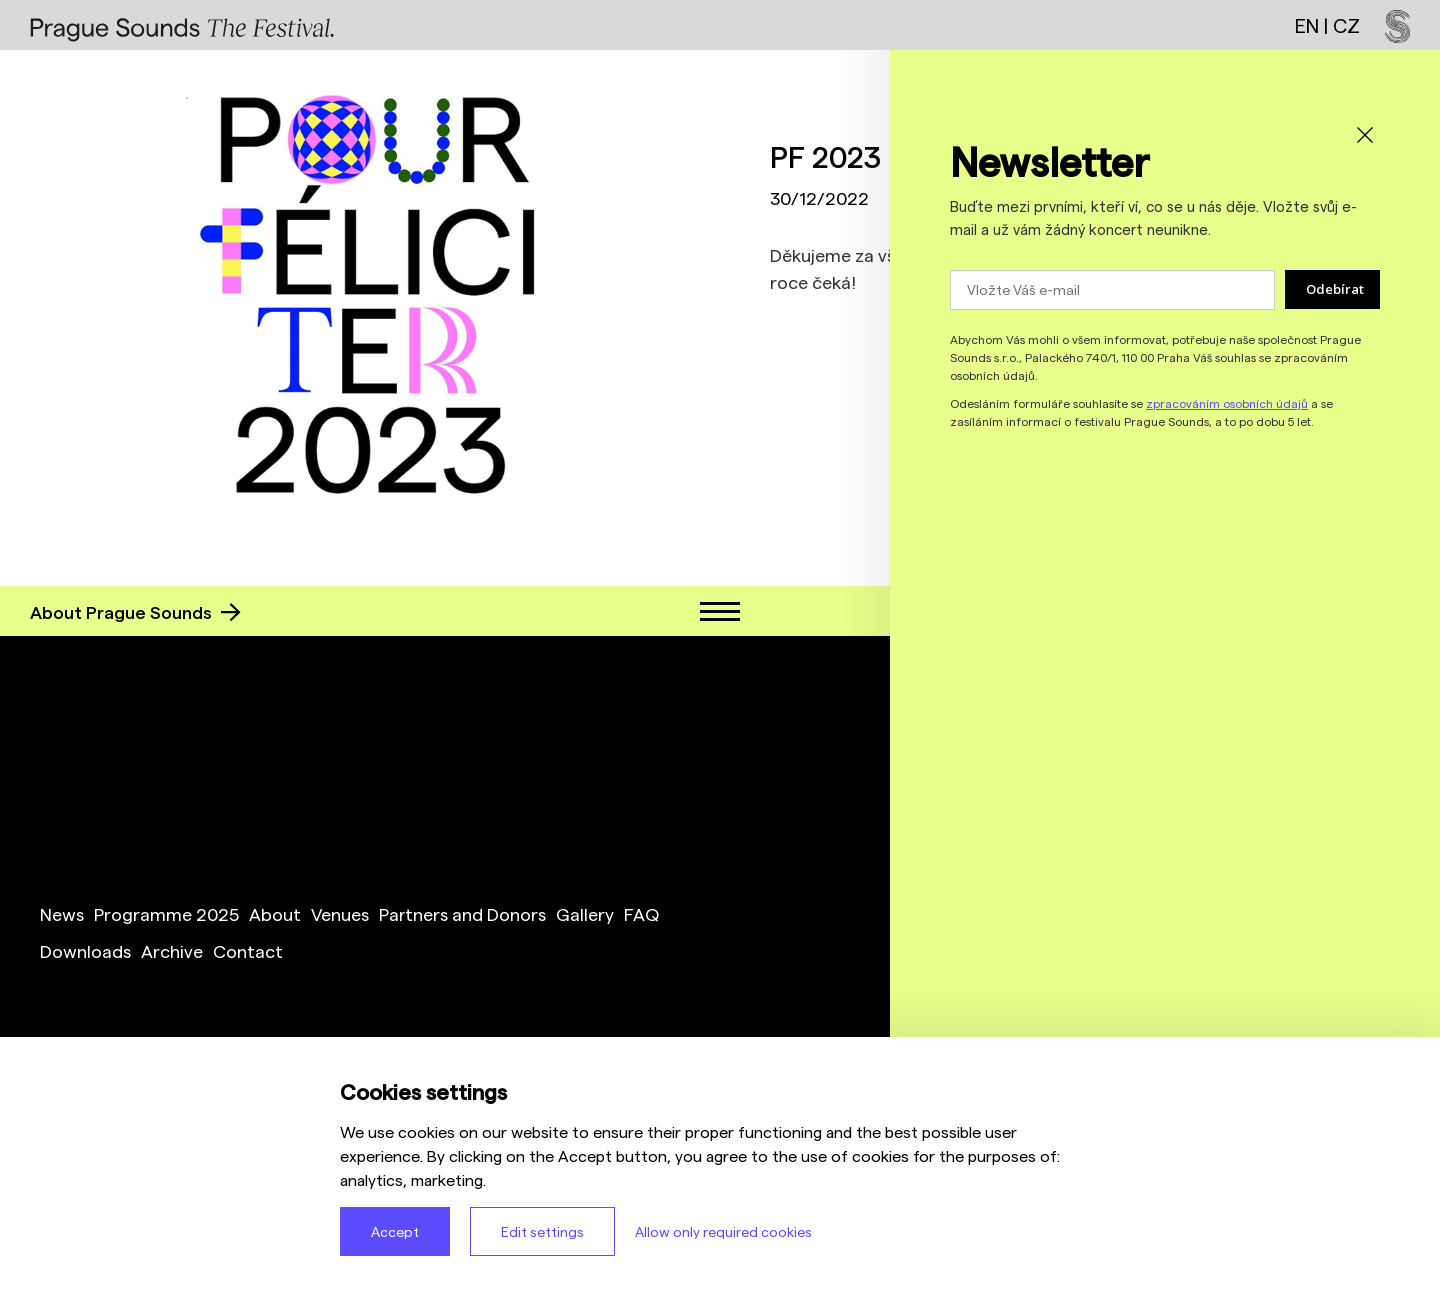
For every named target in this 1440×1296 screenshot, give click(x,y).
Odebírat (1335, 289)
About (275, 913)
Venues (340, 913)
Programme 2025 (166, 913)
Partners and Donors (462, 913)
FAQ (641, 913)
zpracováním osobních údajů (1227, 403)
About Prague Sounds (135, 611)
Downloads (85, 950)
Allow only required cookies (723, 1231)
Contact (248, 950)
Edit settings (542, 1231)
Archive (172, 950)
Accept (395, 1231)
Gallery (585, 913)
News (62, 913)
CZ (1346, 25)
